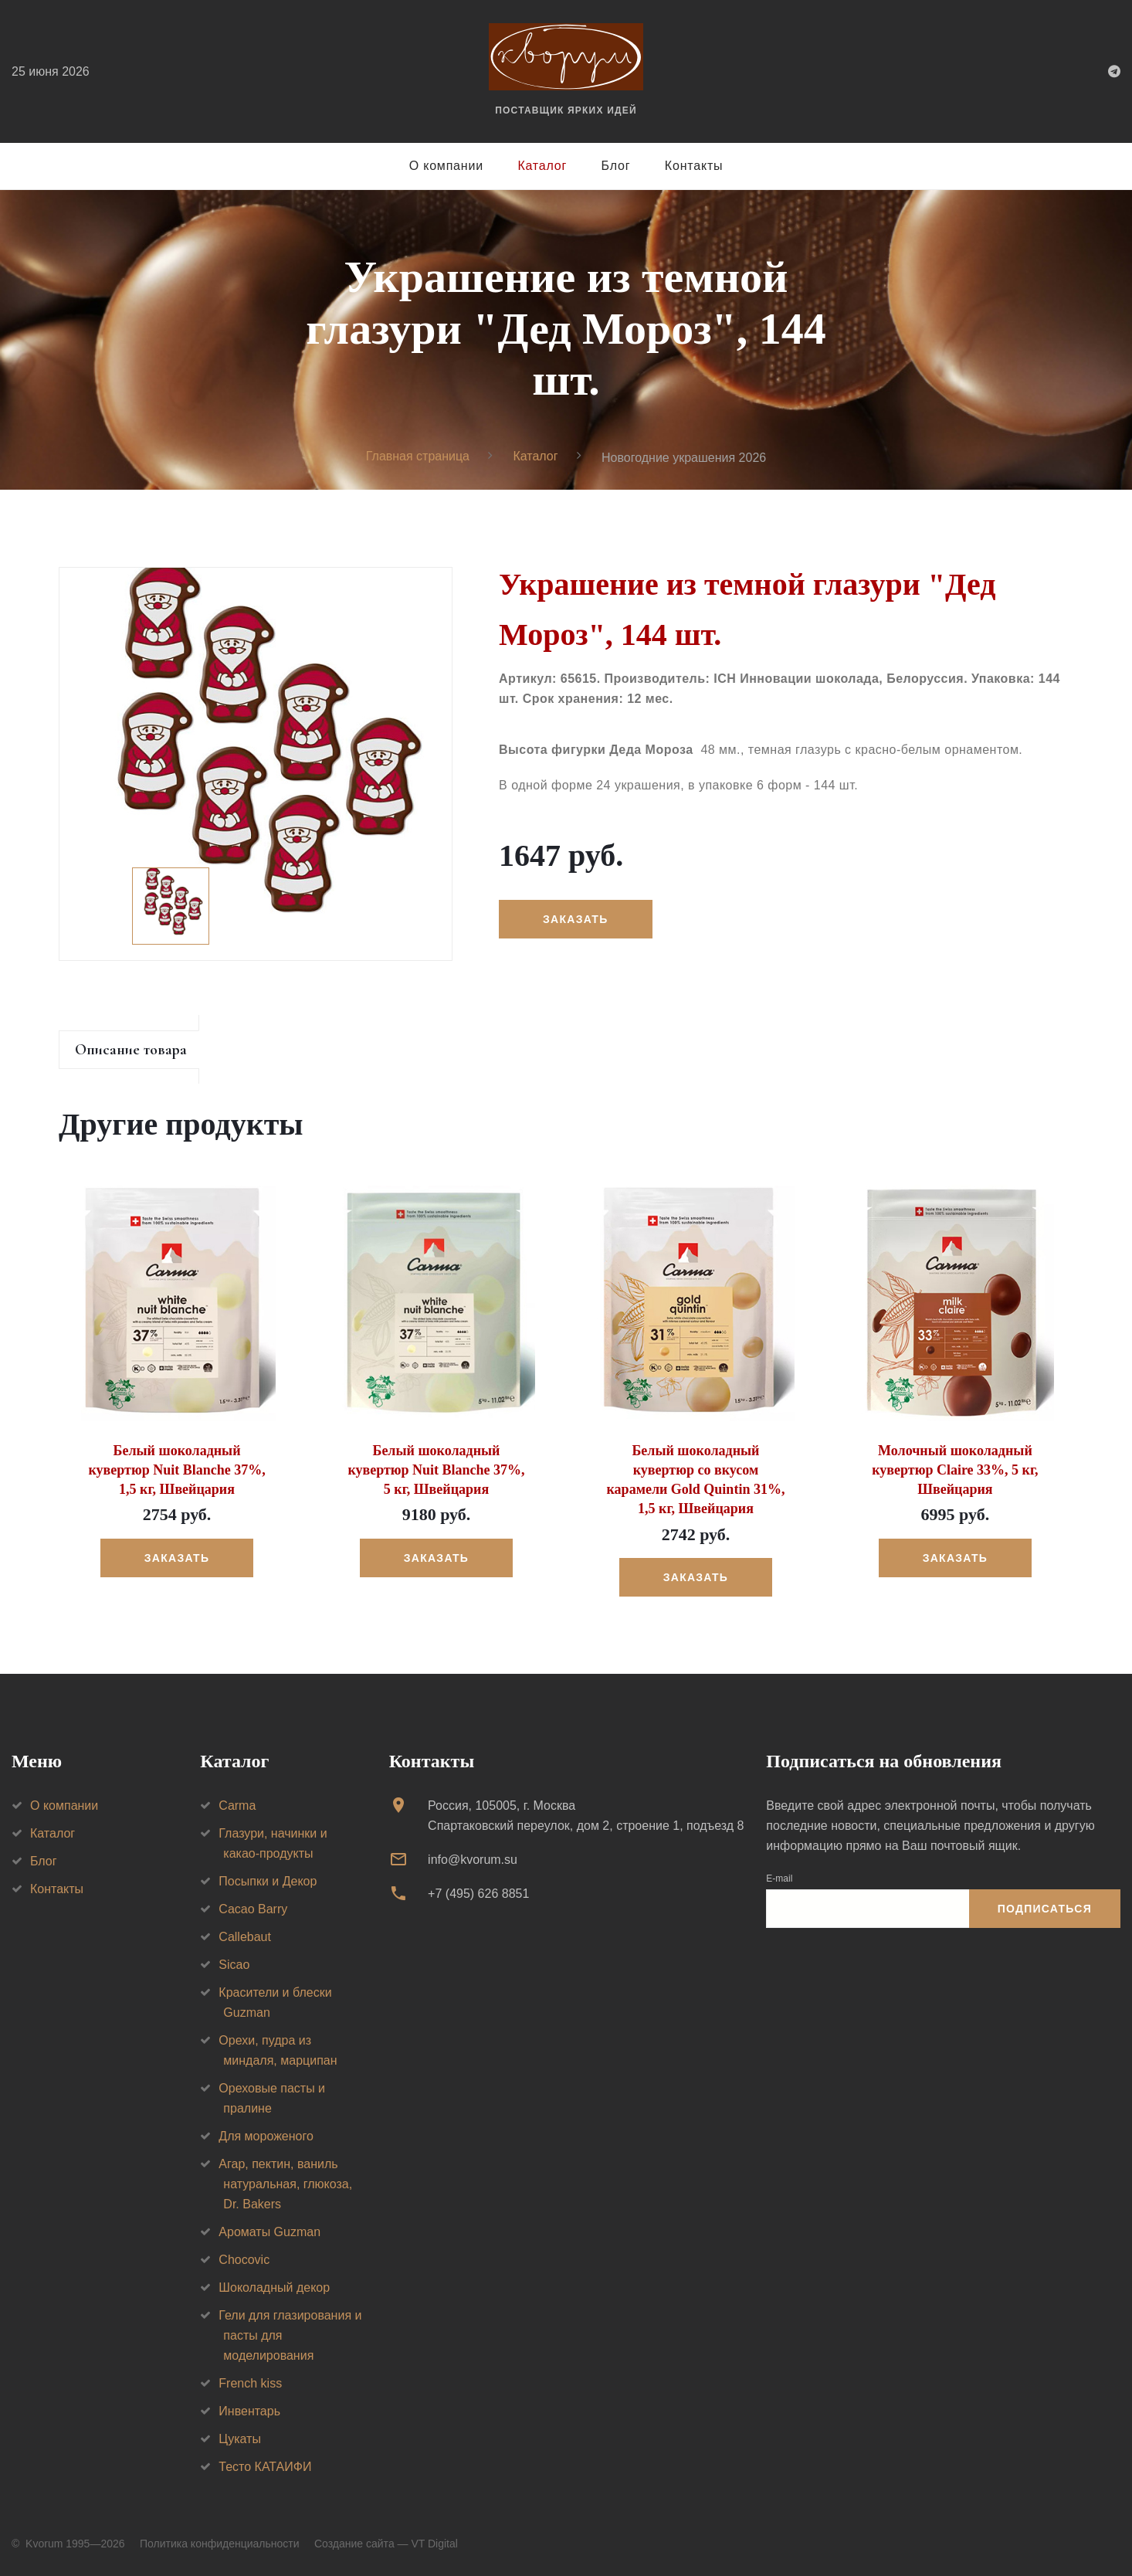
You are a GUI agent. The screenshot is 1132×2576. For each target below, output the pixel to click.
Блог (616, 165)
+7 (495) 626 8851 (478, 1894)
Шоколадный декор (274, 2287)
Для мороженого (266, 2136)
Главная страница (417, 456)
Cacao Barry (253, 1909)
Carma (237, 1805)
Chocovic (244, 2259)
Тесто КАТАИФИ (265, 2466)
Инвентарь (249, 2411)
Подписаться (1045, 1908)
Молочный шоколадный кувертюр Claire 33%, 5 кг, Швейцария (955, 1470)
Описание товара (131, 1049)
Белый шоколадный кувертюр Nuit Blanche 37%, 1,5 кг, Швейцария (176, 1470)
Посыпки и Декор (268, 1881)
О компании (446, 165)
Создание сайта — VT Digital (386, 2543)
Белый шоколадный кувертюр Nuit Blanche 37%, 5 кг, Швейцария (435, 1470)
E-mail (779, 1878)
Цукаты (240, 2438)
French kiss (250, 2383)
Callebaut (245, 1936)
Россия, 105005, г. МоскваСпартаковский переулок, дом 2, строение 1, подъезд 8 (586, 1815)
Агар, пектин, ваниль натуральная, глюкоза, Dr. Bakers (285, 2184)
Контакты (694, 165)
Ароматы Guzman (269, 2231)
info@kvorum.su (472, 1859)
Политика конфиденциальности (220, 2543)
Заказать (575, 919)
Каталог (542, 165)
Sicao (234, 1964)
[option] (255, 764)
